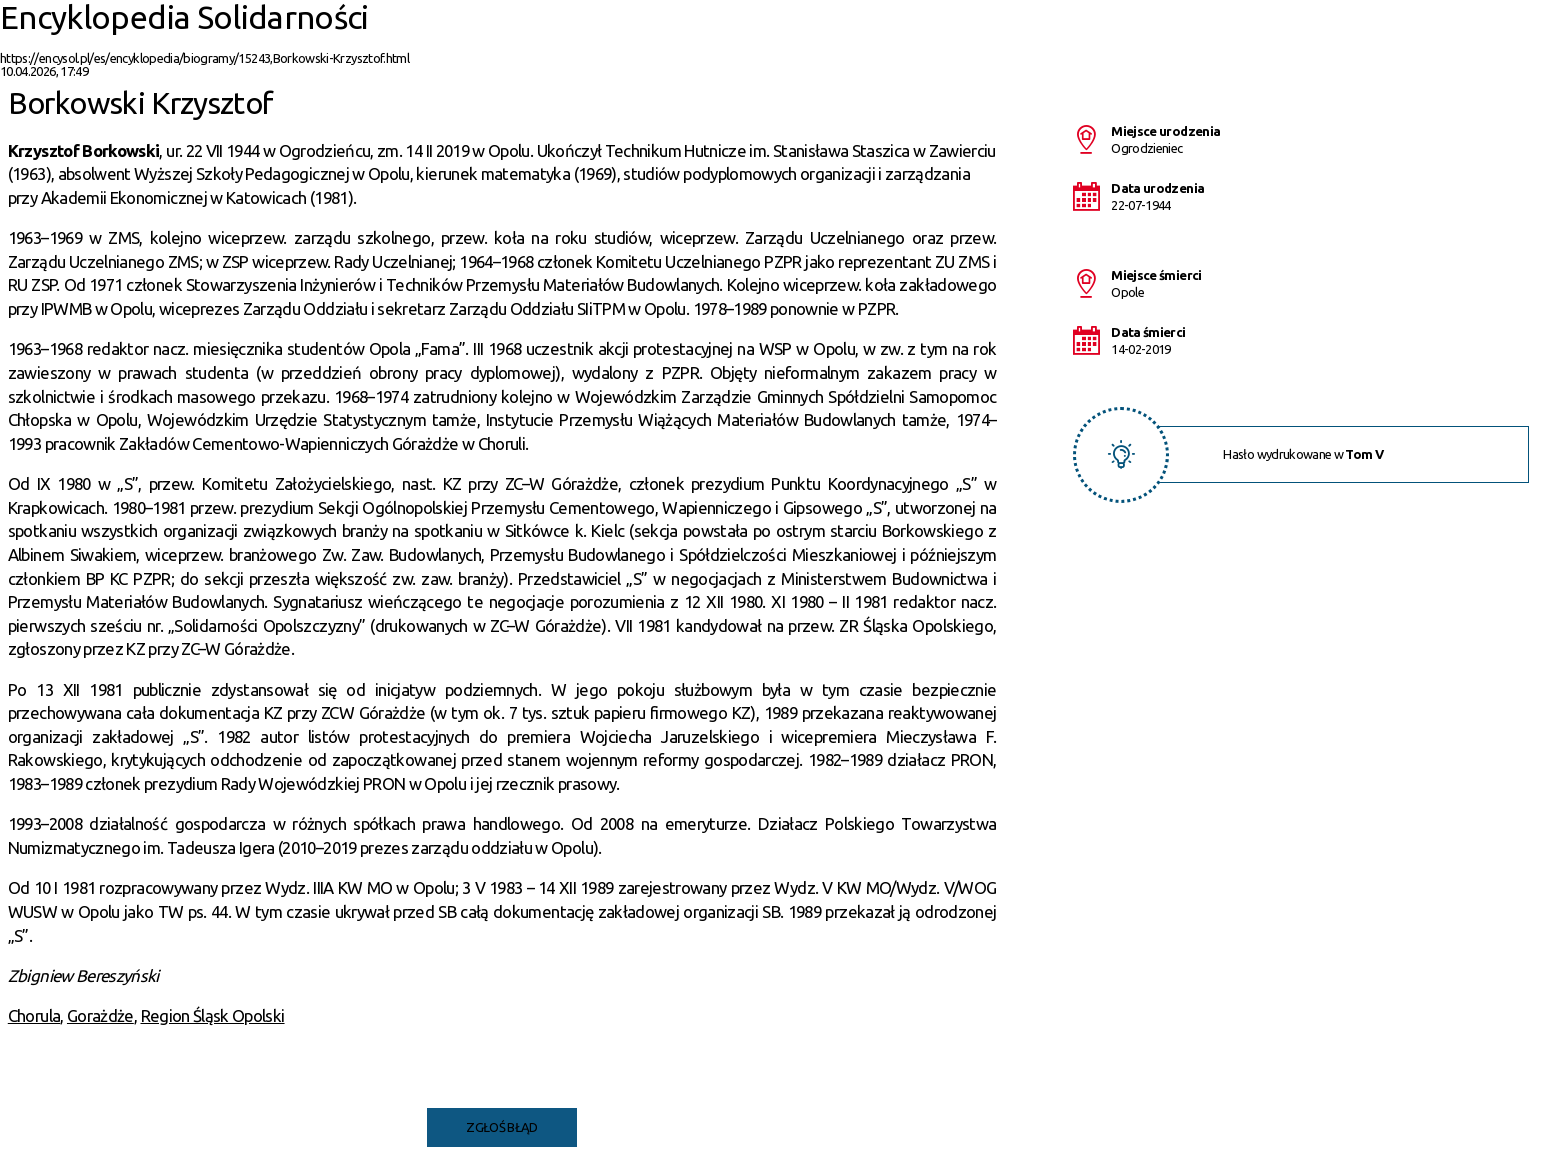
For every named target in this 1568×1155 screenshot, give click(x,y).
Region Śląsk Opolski (213, 1015)
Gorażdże (100, 1015)
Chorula (34, 1015)
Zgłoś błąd (502, 1127)
